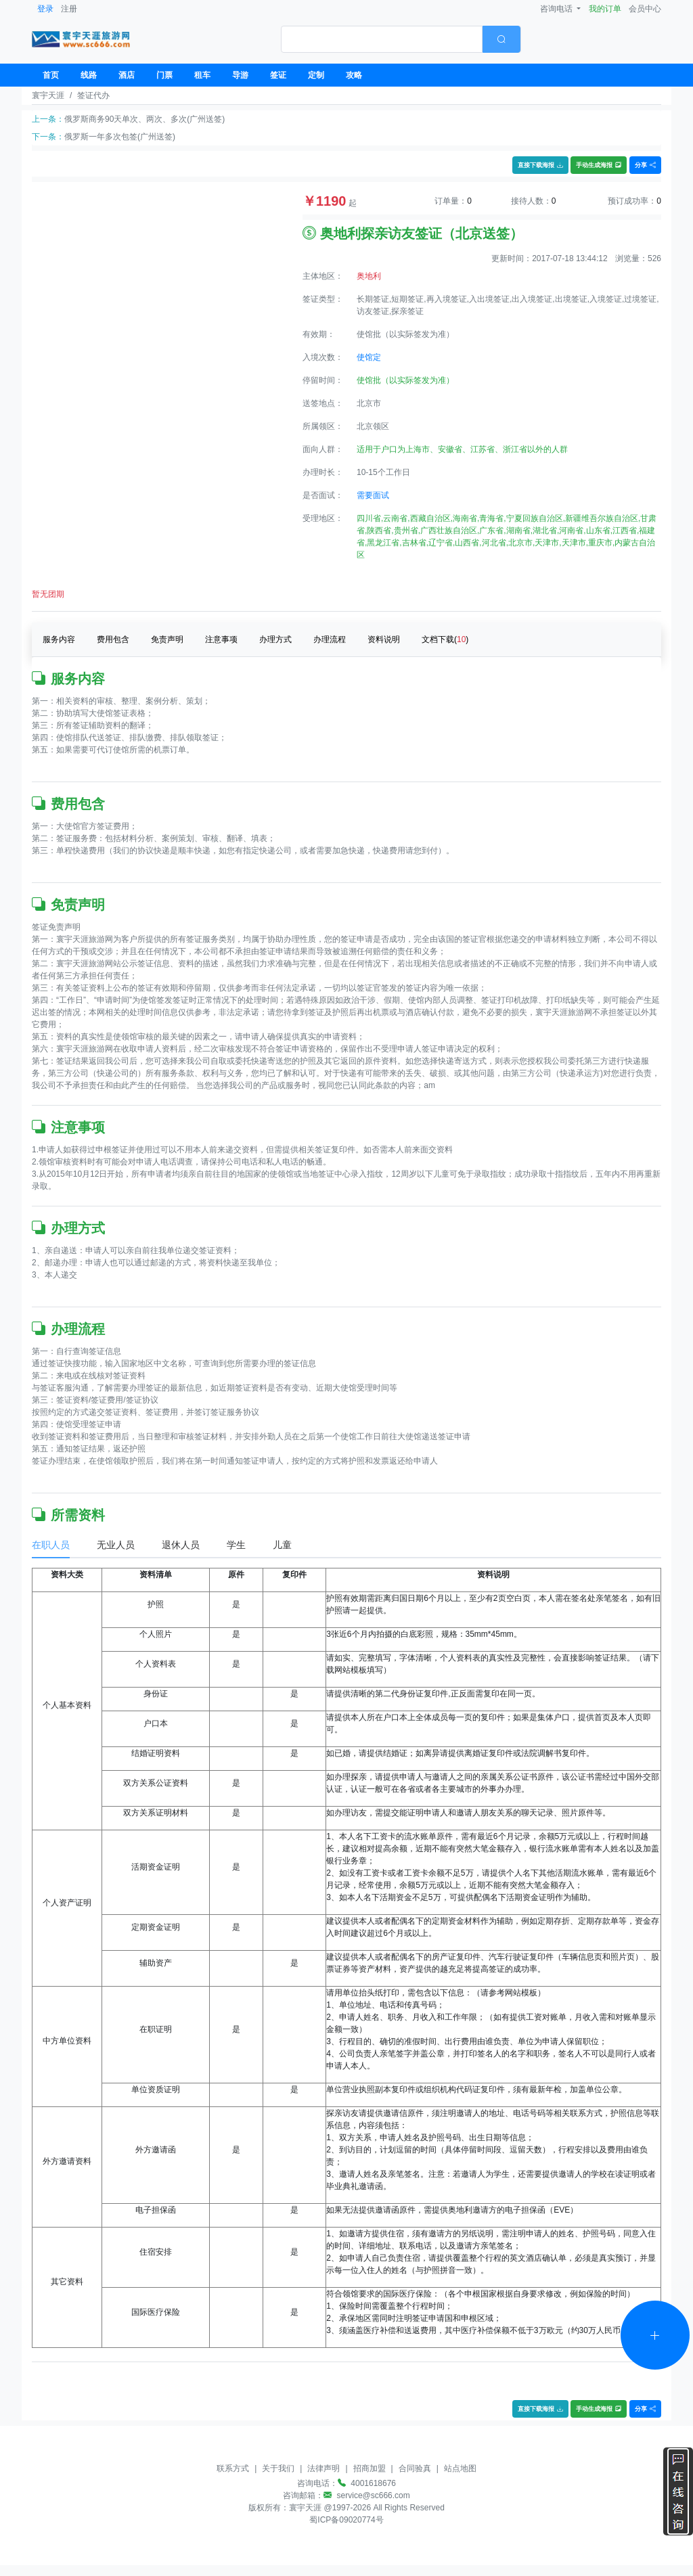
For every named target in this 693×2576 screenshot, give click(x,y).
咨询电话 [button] (557, 9)
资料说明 (383, 639)
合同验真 (415, 2468)
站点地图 (460, 2468)
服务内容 (59, 639)
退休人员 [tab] (181, 1544)
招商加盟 (369, 2468)
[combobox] (401, 39)
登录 (45, 9)
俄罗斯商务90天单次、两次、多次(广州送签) (144, 119)
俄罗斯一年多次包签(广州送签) (119, 136)
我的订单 (605, 9)
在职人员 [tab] (51, 1544)
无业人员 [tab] (116, 1544)
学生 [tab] (236, 1544)
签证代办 (93, 95)
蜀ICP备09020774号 (346, 2520)
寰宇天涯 (48, 95)
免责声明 (167, 639)
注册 (69, 9)
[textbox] (382, 39)
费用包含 (113, 639)
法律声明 (323, 2468)
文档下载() (445, 639)
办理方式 (275, 639)
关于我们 (278, 2468)
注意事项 (221, 639)
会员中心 (645, 9)
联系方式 (233, 2468)
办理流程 (329, 639)
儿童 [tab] (282, 1544)
